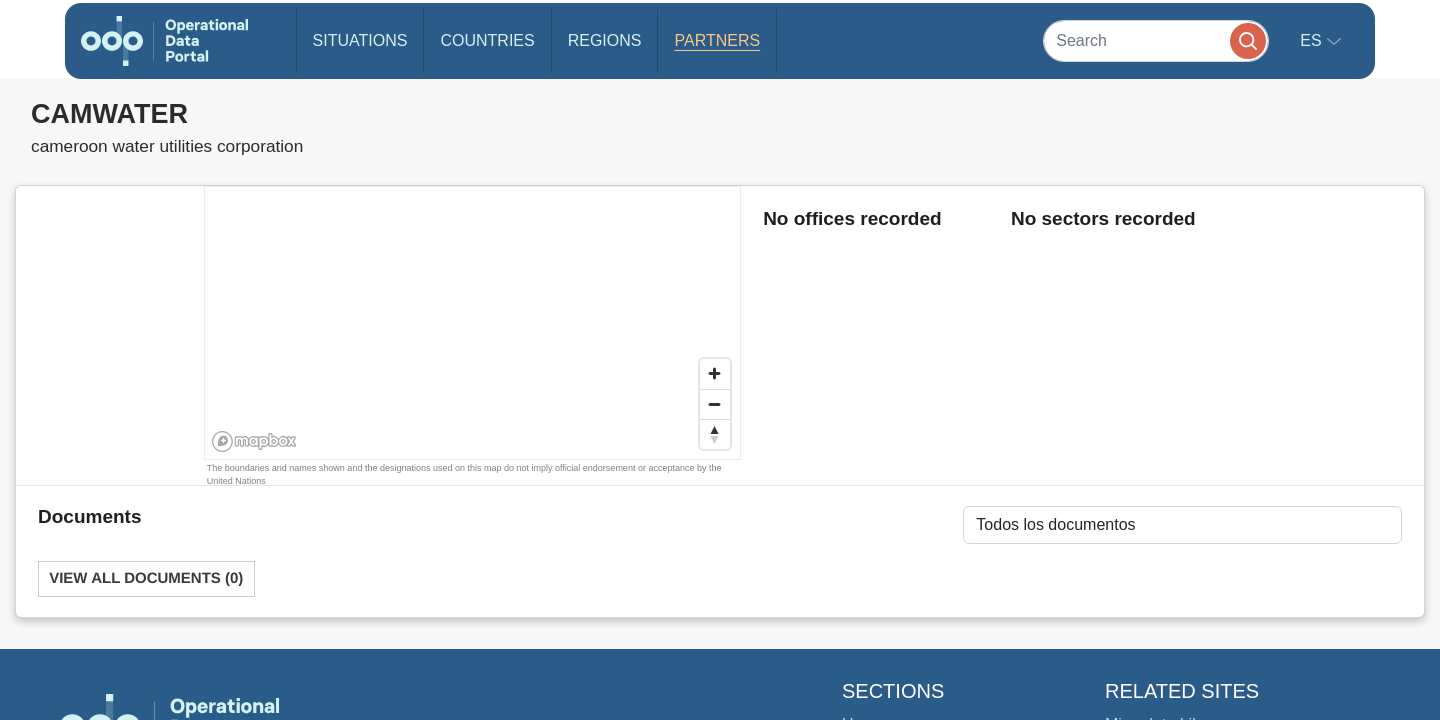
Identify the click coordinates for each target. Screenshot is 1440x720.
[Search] (1156, 40)
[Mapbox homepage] (254, 441)
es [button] (1313, 40)
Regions (605, 40)
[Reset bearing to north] (715, 434)
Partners (717, 40)
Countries (487, 40)
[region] (473, 324)
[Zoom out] (715, 404)
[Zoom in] (715, 374)
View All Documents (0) (146, 578)
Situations (360, 40)
